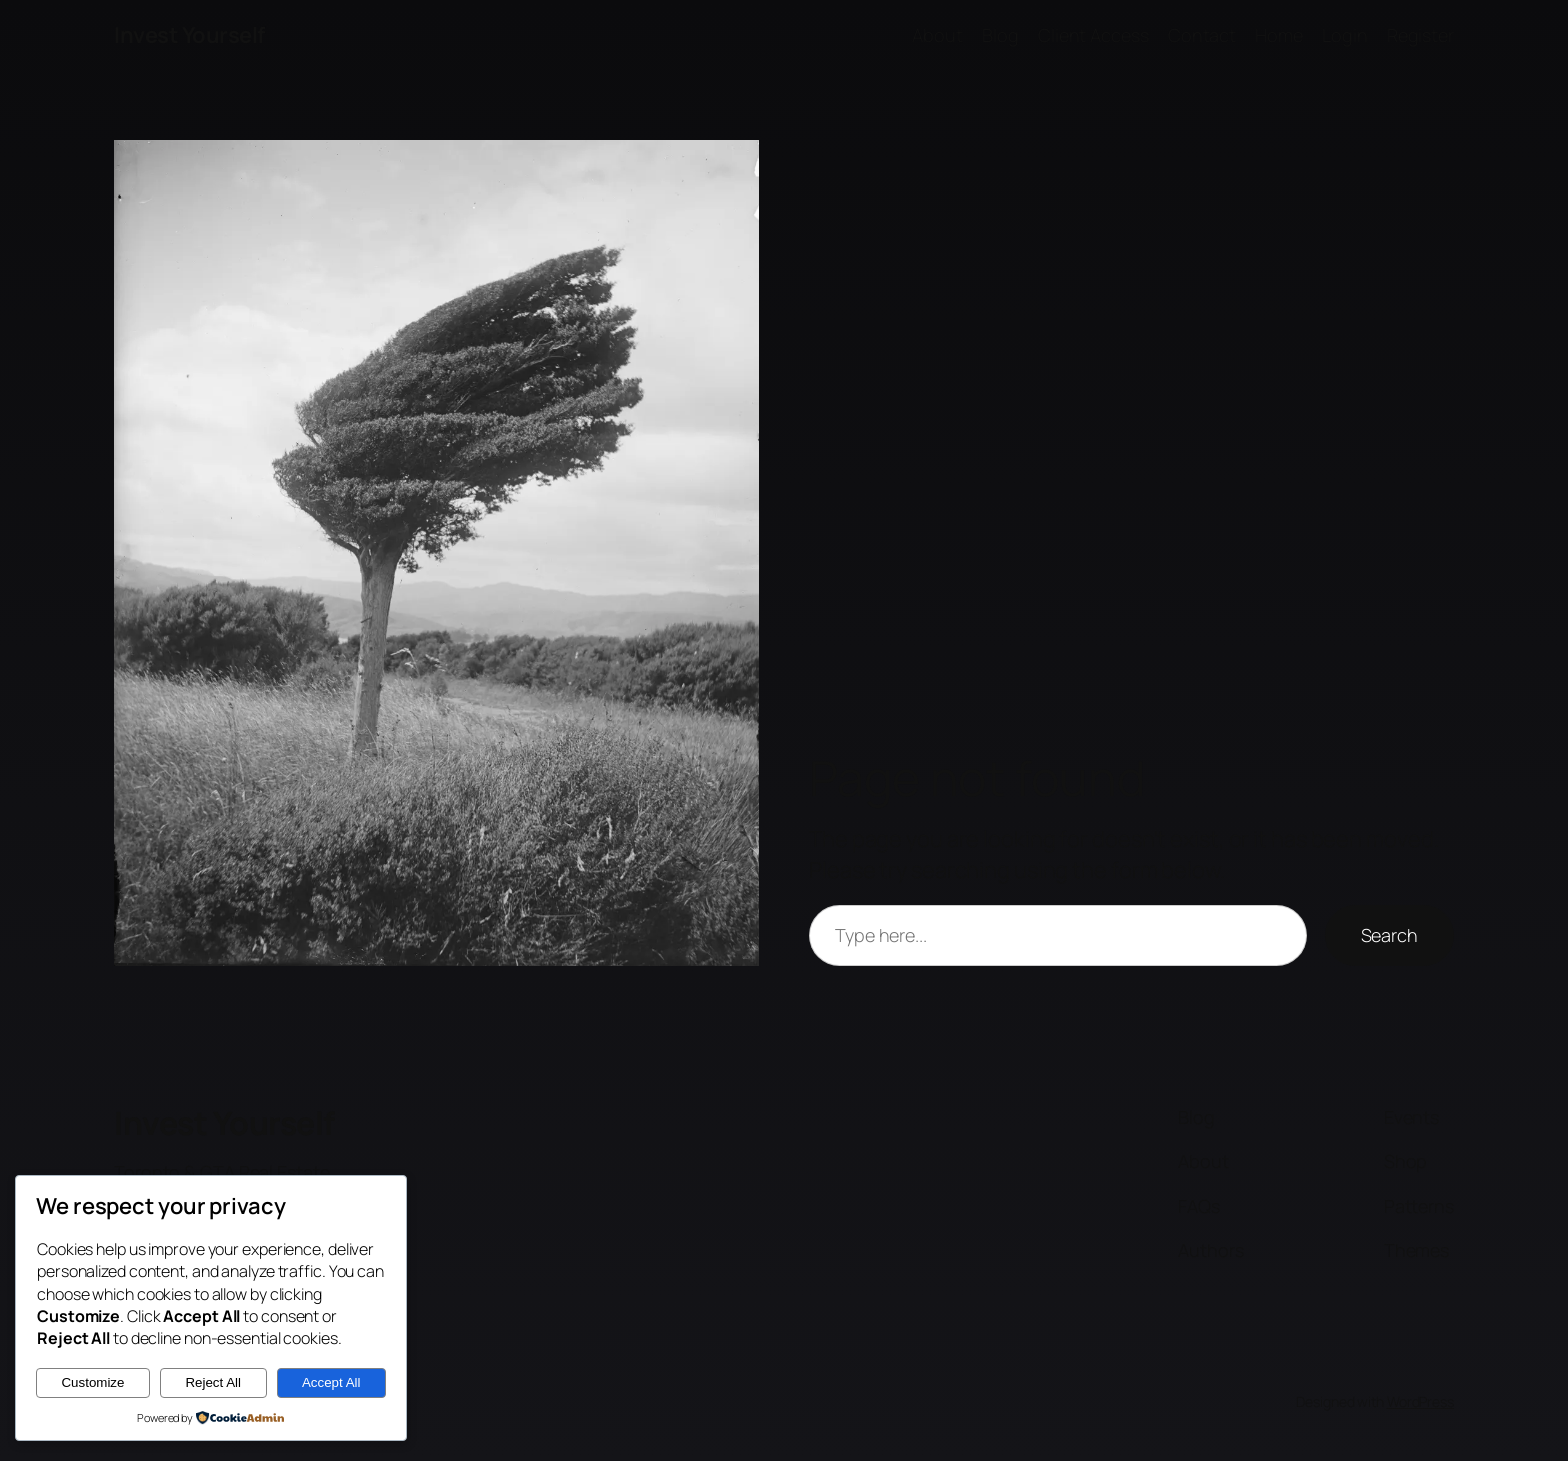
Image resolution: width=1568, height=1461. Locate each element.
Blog (1000, 35)
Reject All (213, 1382)
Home (1279, 35)
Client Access (1093, 35)
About (937, 35)
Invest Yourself (189, 35)
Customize (92, 1382)
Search (1389, 935)
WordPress (1420, 1401)
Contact (1202, 35)
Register (1420, 35)
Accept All (331, 1382)
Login (1345, 35)
